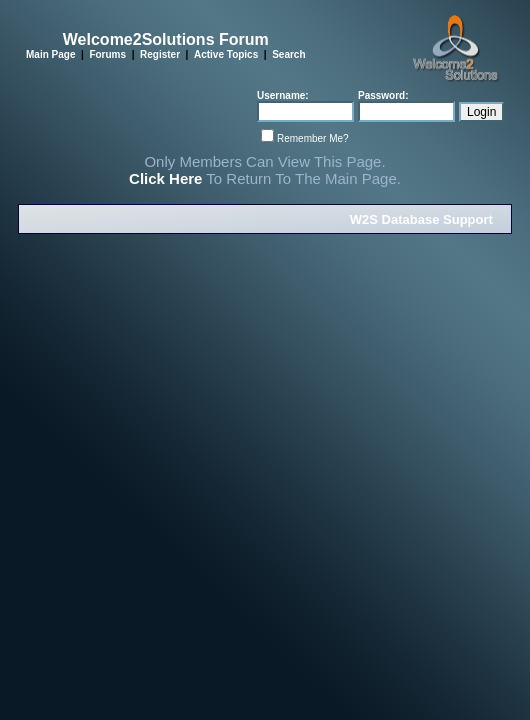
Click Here (165, 178)
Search (288, 54)
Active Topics (226, 54)
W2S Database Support (421, 219)
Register (160, 54)
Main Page (50, 54)
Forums (107, 54)
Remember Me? (313, 138)
